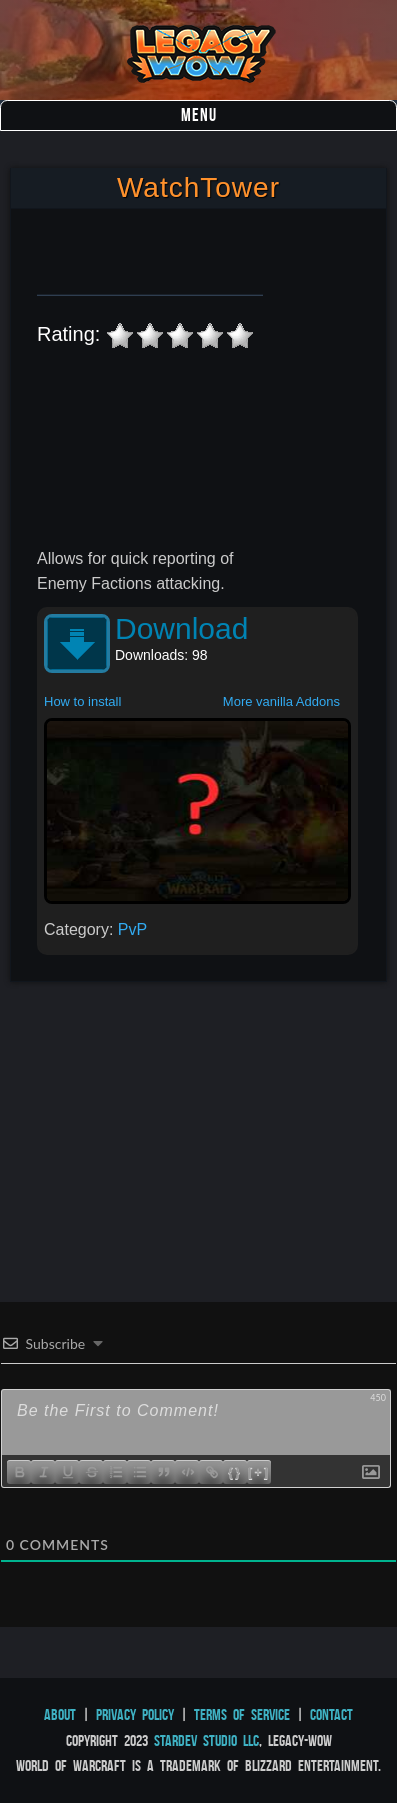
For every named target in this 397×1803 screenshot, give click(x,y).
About (60, 1714)
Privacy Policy (135, 1714)
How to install (82, 701)
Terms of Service (242, 1714)
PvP (132, 929)
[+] (259, 1471)
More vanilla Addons (281, 701)
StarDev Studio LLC (206, 1740)
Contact (331, 1714)
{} (235, 1471)
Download (181, 628)
